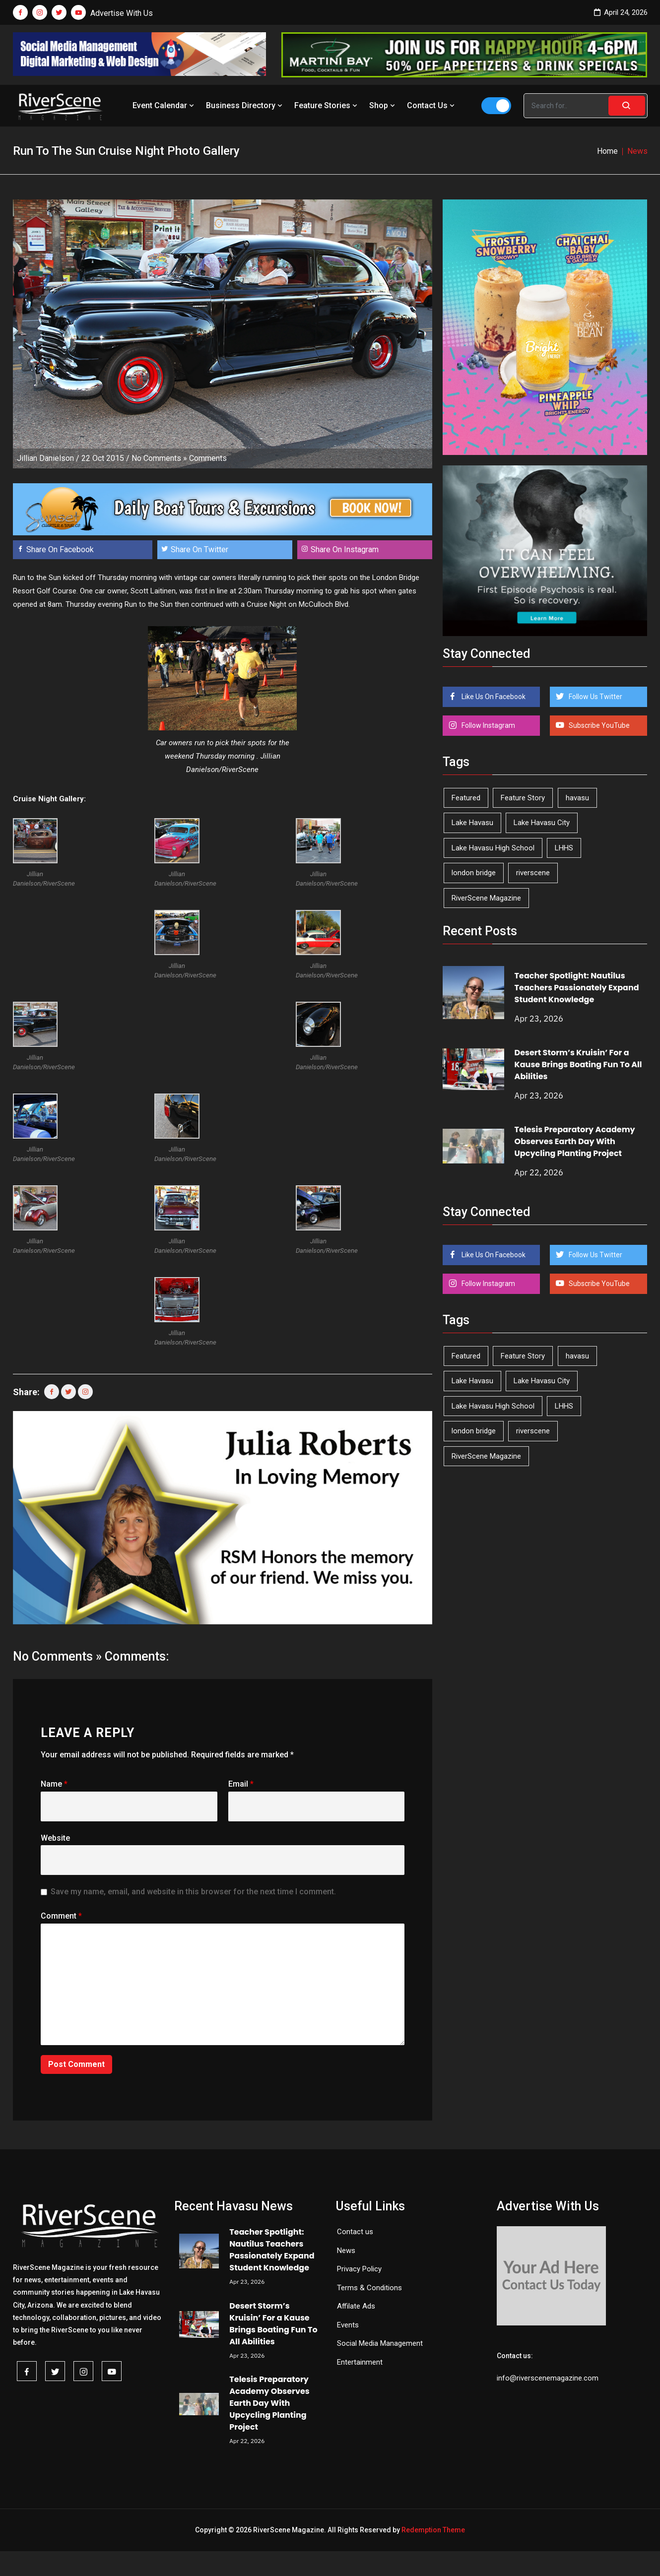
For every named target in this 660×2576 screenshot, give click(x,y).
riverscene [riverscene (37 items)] (533, 872)
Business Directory (245, 105)
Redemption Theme (433, 2530)
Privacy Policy (359, 2268)
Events (348, 2324)
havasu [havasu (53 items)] (577, 797)
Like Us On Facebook (493, 697)
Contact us (355, 2231)
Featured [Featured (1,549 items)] (466, 797)
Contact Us (432, 105)
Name (54, 1784)
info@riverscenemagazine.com (547, 2378)
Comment (61, 1916)
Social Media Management (380, 2343)
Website (55, 1838)
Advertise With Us (121, 13)
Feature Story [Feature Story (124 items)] (523, 797)
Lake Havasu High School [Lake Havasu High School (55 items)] (493, 847)
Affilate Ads (356, 2306)
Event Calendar (164, 105)
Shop (383, 105)
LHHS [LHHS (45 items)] (564, 847)
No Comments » (159, 458)
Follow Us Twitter (594, 697)
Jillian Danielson (45, 458)
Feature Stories (326, 105)
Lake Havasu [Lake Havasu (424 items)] (472, 822)
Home (607, 151)
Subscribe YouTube (598, 725)
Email (241, 1784)
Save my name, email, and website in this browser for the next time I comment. (193, 1891)
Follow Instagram (487, 725)
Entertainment (360, 2362)
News (346, 2250)
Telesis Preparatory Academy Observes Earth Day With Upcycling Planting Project (575, 1141)
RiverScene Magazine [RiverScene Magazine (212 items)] (486, 898)
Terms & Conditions (369, 2287)
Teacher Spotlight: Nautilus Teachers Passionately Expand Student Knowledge (577, 987)
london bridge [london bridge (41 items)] (474, 872)
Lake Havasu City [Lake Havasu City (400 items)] (542, 822)
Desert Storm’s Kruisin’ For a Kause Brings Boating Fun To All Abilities (578, 1064)
